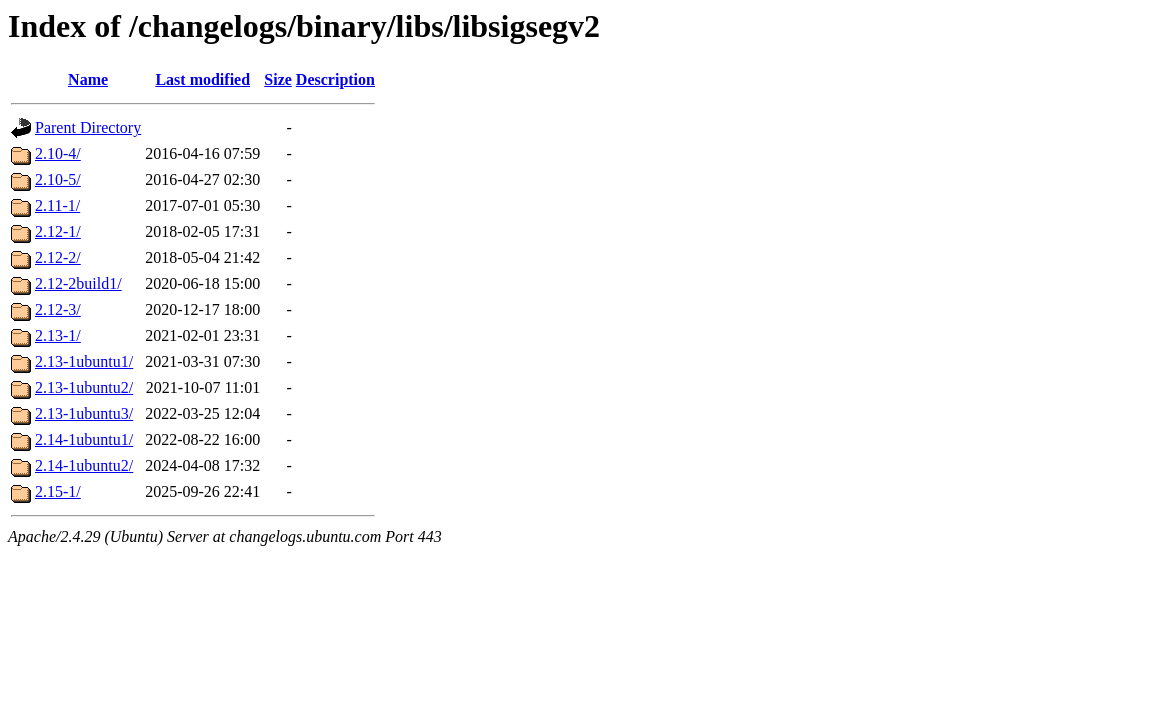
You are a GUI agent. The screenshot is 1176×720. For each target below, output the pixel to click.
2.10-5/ (58, 179)
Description (335, 79)
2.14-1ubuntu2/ (84, 465)
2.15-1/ (58, 491)
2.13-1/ (58, 335)
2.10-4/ (58, 153)
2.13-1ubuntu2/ (84, 387)
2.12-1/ (58, 231)
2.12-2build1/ (78, 283)
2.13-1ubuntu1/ (84, 361)
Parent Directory (88, 127)
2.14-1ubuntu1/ (84, 439)
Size (278, 79)
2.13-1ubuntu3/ (84, 413)
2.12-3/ (58, 309)
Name (88, 79)
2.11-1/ (57, 205)
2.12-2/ (58, 257)
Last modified (202, 79)
